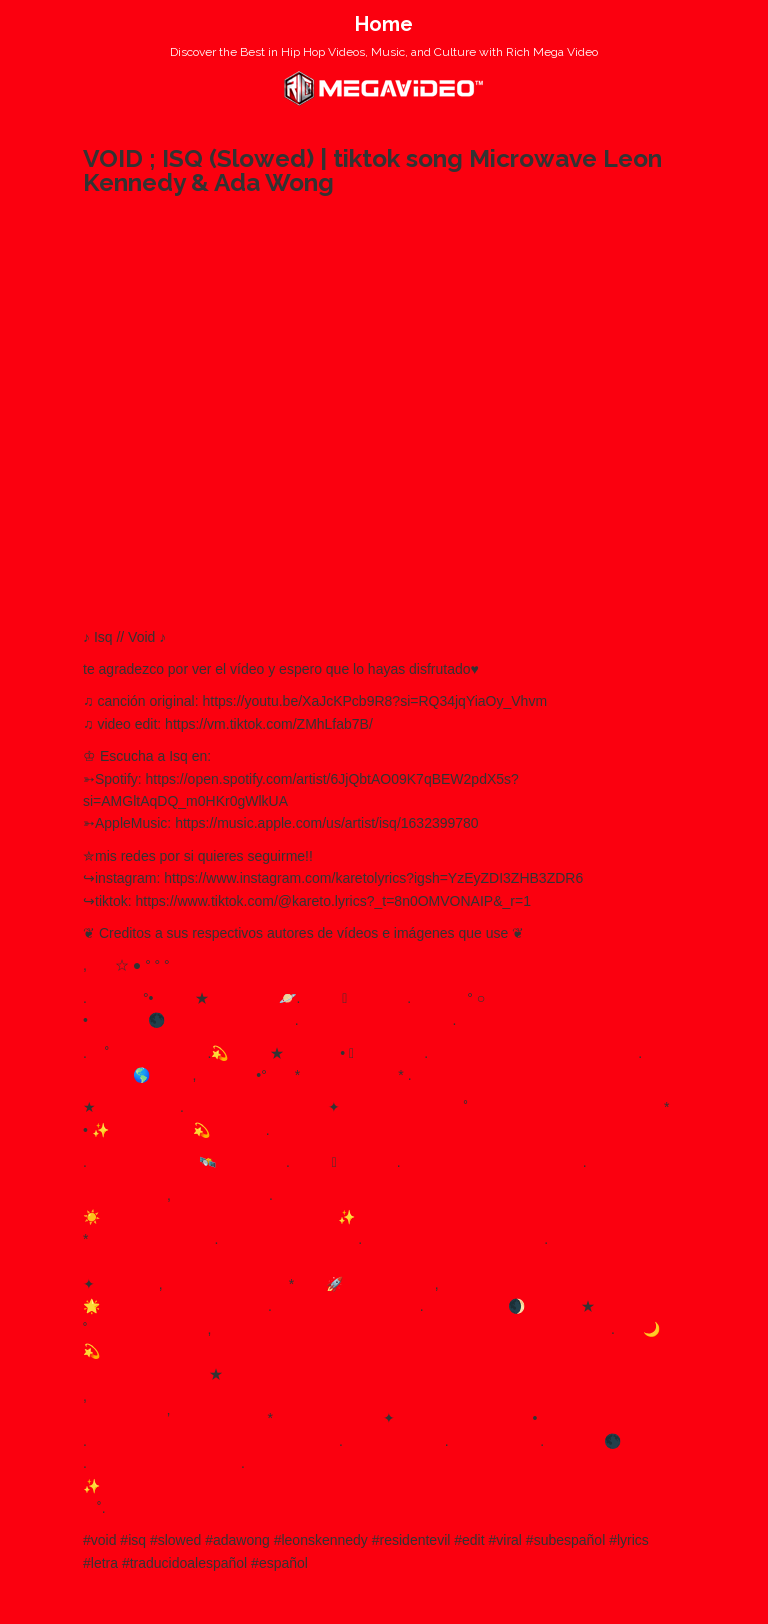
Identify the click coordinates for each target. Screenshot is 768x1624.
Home (384, 24)
